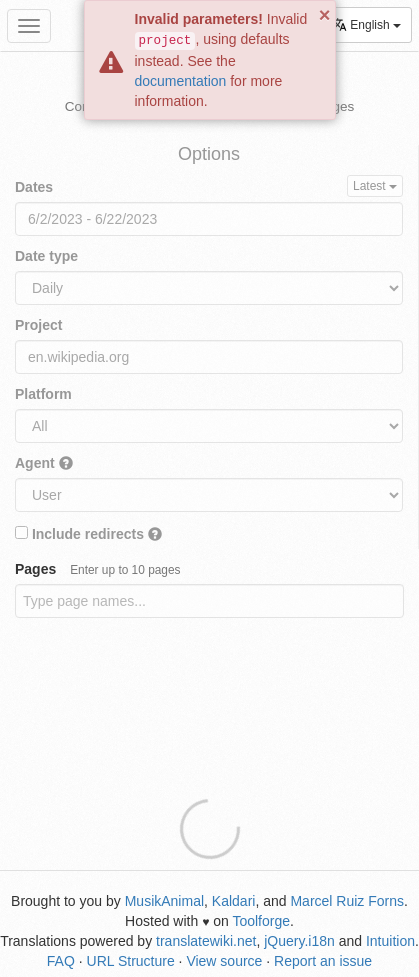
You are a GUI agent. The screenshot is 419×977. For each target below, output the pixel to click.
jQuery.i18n (299, 941)
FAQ (61, 961)
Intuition (390, 941)
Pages (98, 569)
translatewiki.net (206, 941)
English (366, 24)
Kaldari (234, 901)
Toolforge (261, 921)
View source (224, 961)
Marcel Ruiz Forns (347, 901)
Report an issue (323, 961)
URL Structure (131, 961)
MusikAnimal (164, 901)
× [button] (325, 15)
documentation (181, 81)
